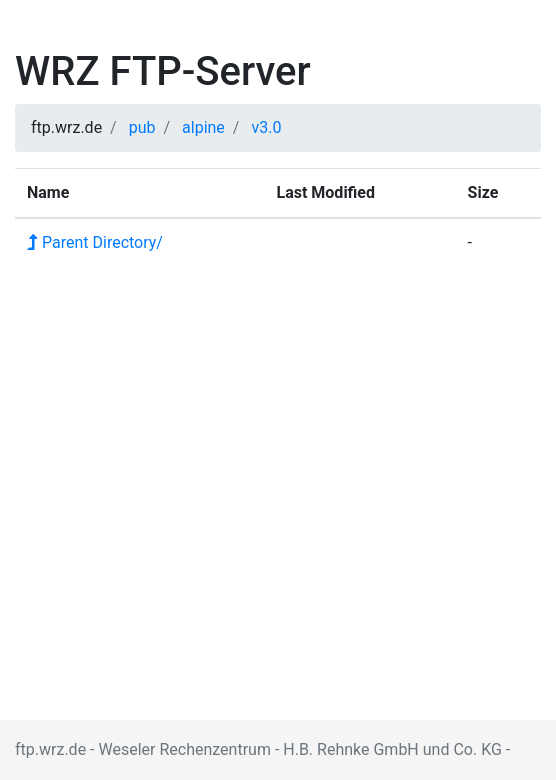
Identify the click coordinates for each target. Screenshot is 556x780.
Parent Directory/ (95, 242)
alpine (203, 127)
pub (142, 127)
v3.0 (266, 127)
